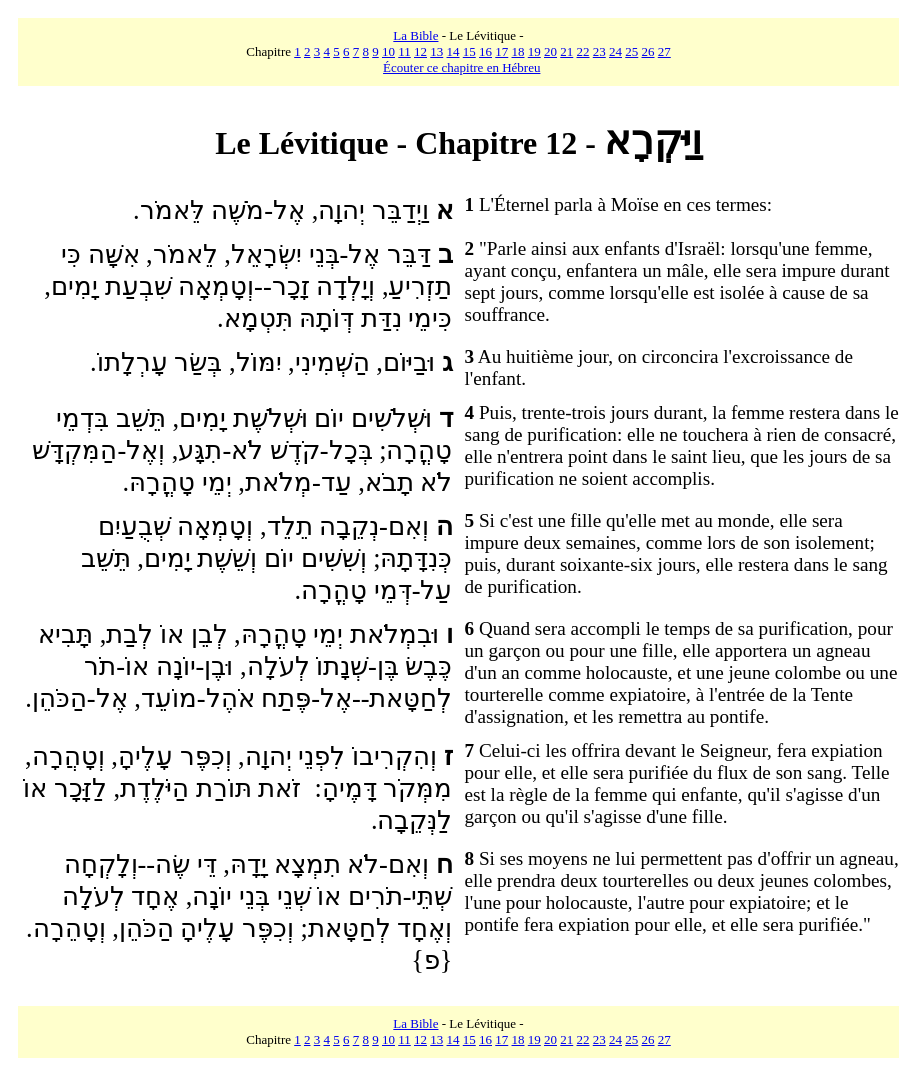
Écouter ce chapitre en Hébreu (461, 67)
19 (534, 51)
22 (583, 51)
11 (404, 51)
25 (631, 51)
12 (420, 51)
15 (469, 51)
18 (518, 51)
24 (615, 51)
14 (453, 51)
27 (664, 51)
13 (436, 51)
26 (648, 51)
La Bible (415, 35)
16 (485, 51)
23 (599, 51)
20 (550, 51)
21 (566, 51)
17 (501, 51)
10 (388, 51)
